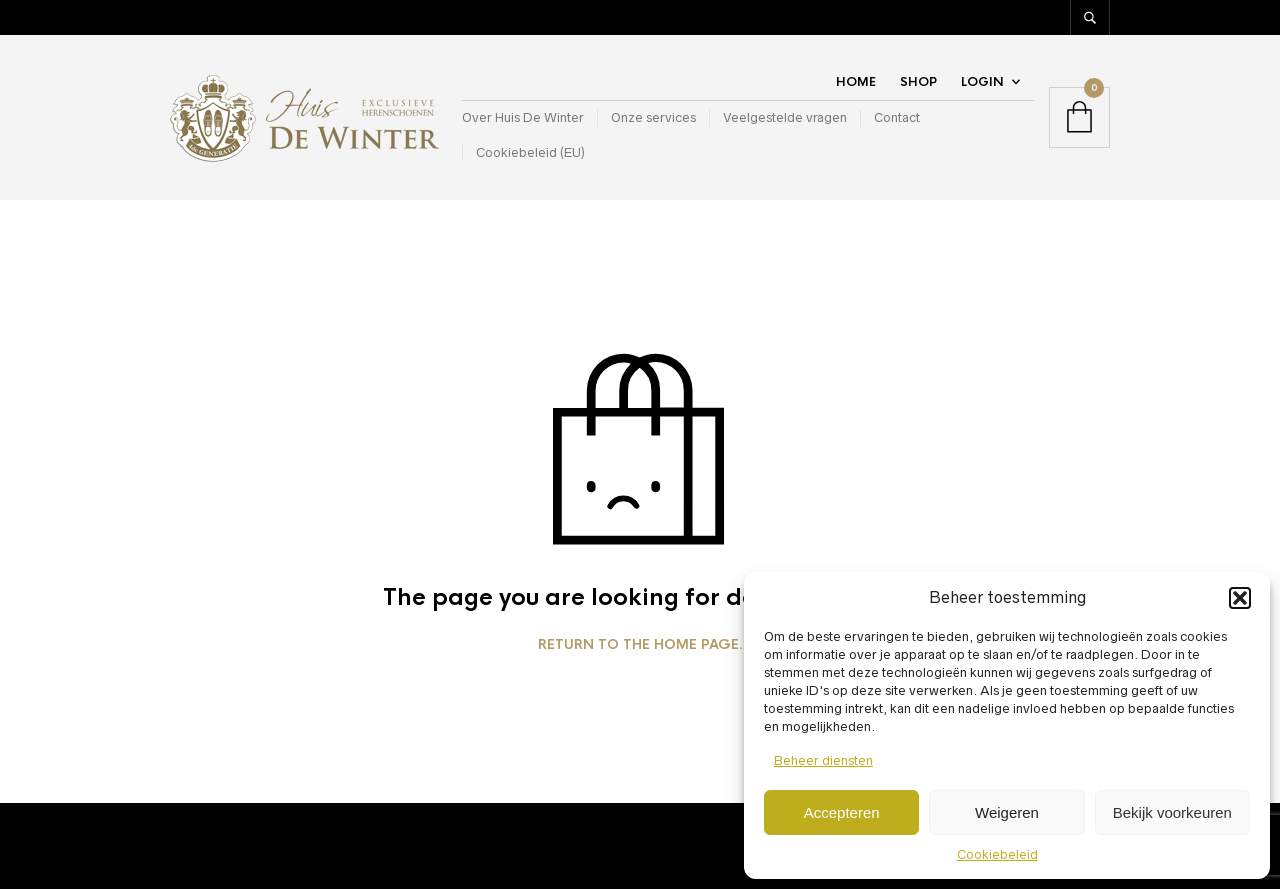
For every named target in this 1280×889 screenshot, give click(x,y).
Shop (918, 82)
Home (856, 82)
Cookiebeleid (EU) (530, 152)
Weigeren (1007, 812)
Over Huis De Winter (523, 117)
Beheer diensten (823, 760)
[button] (1240, 598)
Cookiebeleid (997, 854)
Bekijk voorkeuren (1172, 812)
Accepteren (842, 812)
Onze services (653, 117)
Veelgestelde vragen (785, 117)
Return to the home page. (640, 645)
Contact (897, 117)
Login (982, 82)
